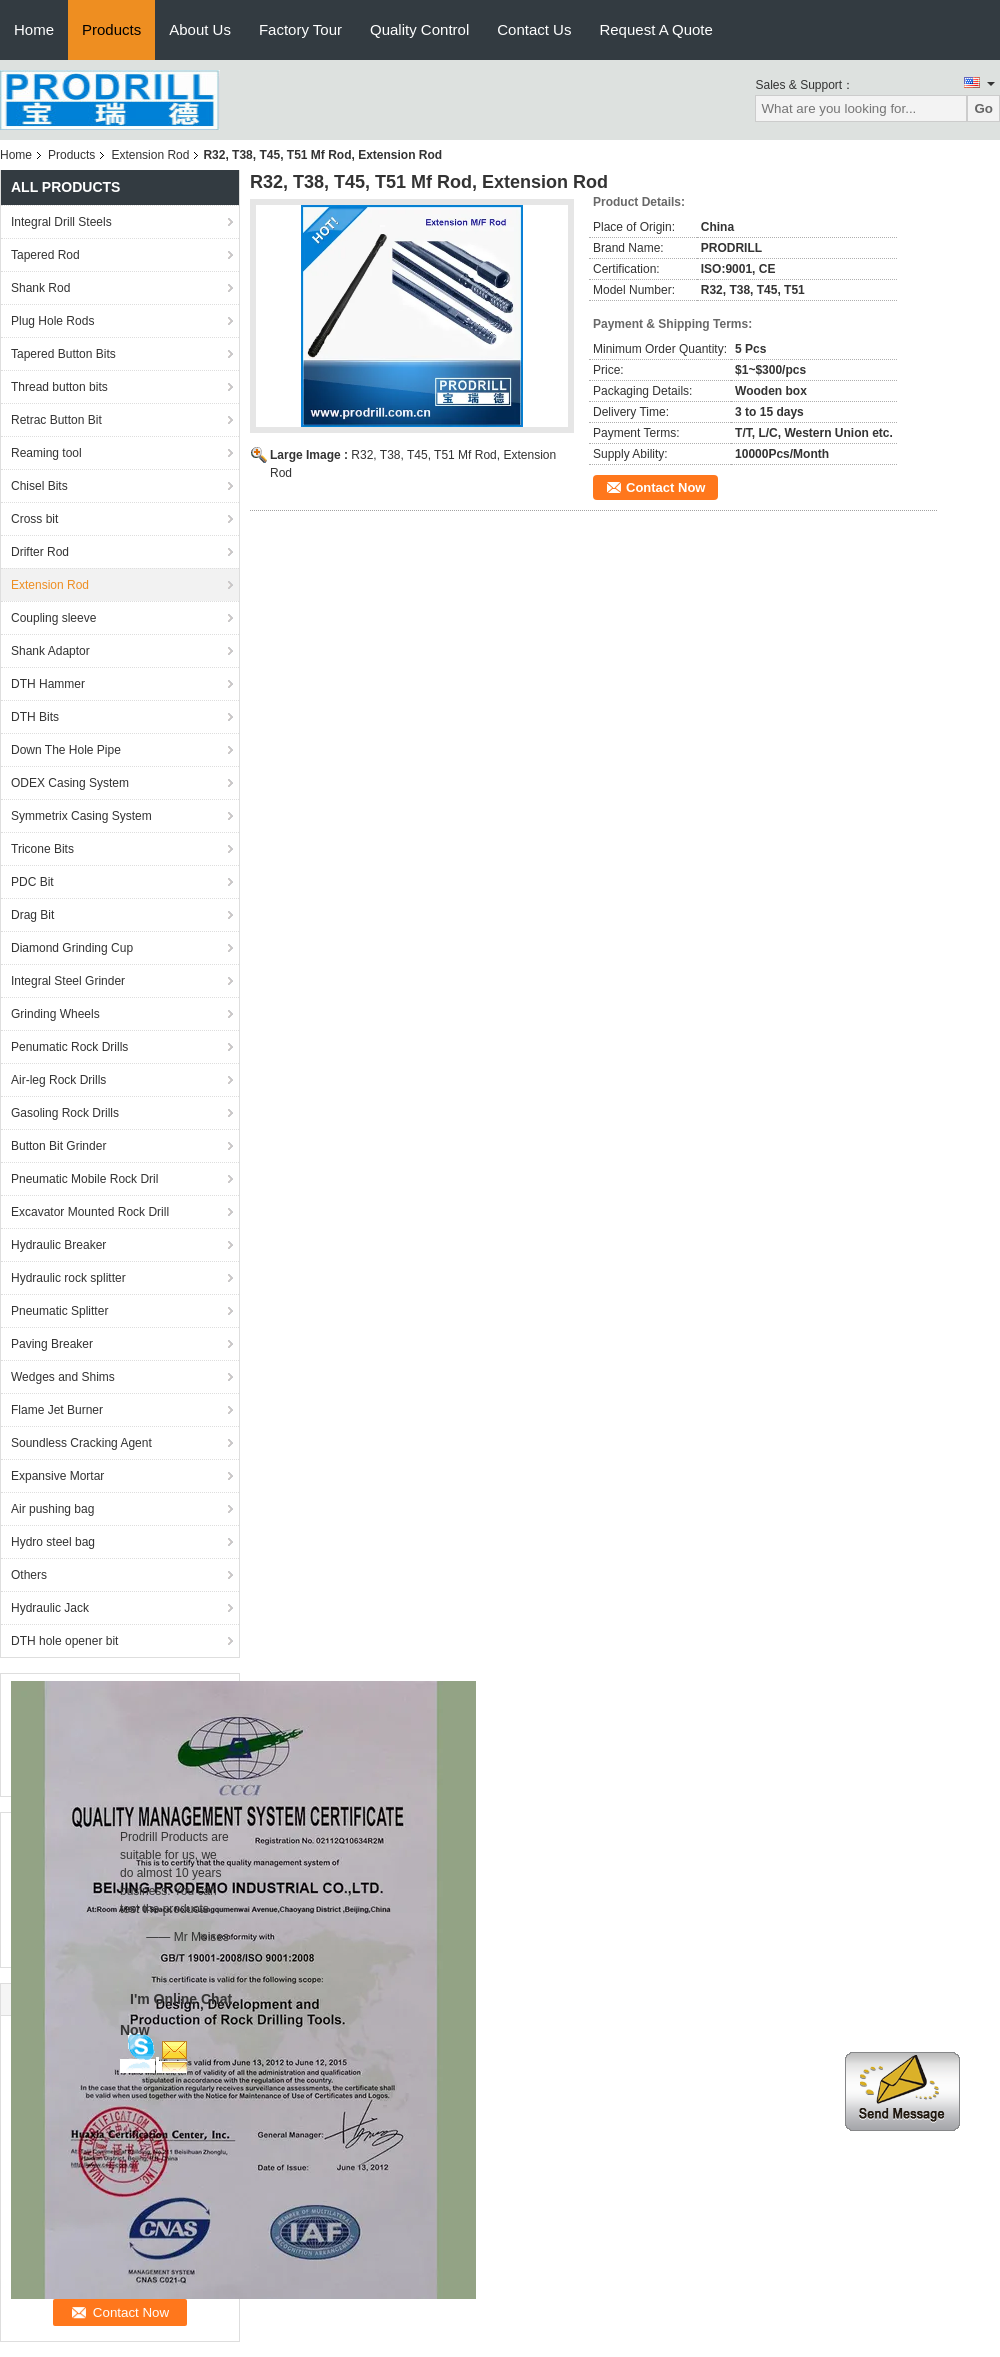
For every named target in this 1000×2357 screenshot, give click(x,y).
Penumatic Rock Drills (69, 1047)
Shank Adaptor (50, 651)
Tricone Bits (42, 849)
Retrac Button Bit (56, 420)
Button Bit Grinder (58, 1146)
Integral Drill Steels (61, 222)
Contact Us (534, 29)
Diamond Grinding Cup (72, 948)
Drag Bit (32, 915)
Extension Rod (150, 155)
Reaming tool (46, 453)
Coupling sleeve (53, 618)
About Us (200, 29)
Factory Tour (300, 29)
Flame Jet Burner (57, 1410)
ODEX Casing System (70, 783)
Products (111, 29)
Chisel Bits (39, 486)
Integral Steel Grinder (68, 981)
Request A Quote (655, 29)
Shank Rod (40, 288)
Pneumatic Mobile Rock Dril (84, 1179)
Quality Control (419, 29)
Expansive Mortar (57, 1476)
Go (983, 108)
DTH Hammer (48, 684)
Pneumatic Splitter (59, 1311)
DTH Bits (35, 717)
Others (29, 1575)
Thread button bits (59, 387)
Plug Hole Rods (52, 321)
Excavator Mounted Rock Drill (90, 1212)
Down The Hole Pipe (66, 750)
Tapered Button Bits (63, 354)
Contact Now (665, 487)
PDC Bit (32, 882)
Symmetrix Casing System (81, 816)
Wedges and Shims (63, 1377)
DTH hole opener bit (64, 1641)
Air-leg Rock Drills (58, 1080)
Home (34, 29)
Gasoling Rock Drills (65, 1113)
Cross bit (34, 519)
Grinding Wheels (55, 1014)
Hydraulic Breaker (58, 1245)
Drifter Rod (40, 552)
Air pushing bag (52, 1509)
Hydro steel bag (53, 1542)
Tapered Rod (45, 255)
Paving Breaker (52, 1344)
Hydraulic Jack (50, 1608)
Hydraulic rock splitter (68, 1278)
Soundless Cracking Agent (81, 1443)
